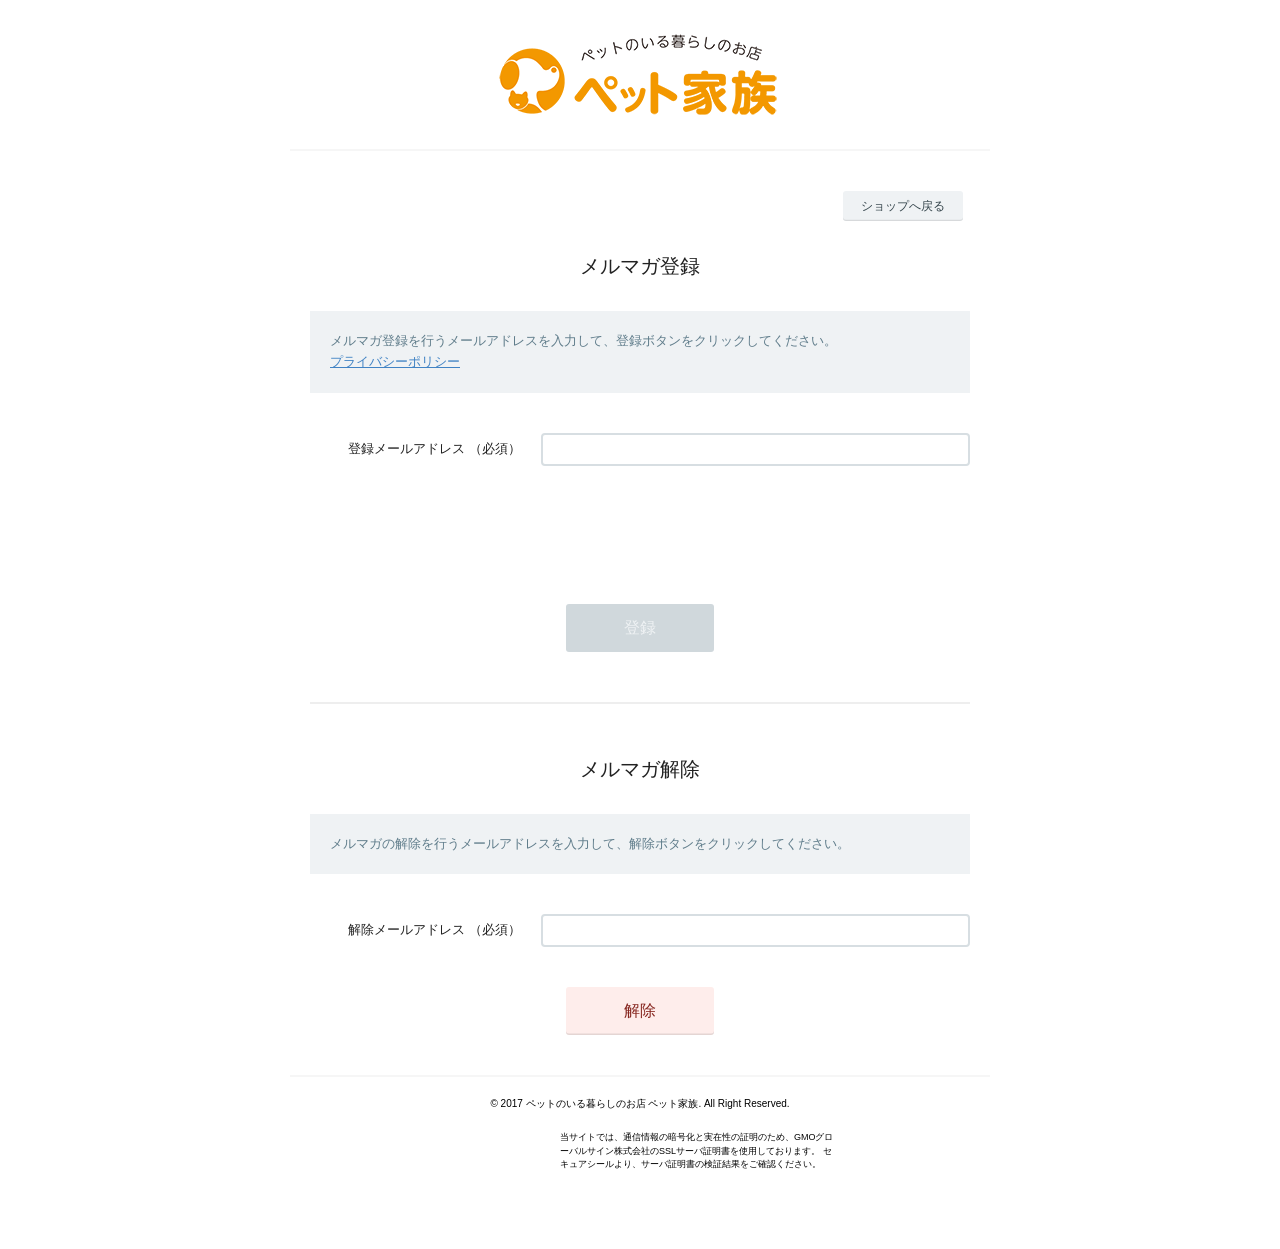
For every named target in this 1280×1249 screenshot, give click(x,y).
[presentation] (693, 525)
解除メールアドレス (406, 929)
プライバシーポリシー (395, 361)
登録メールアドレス (406, 448)
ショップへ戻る (903, 206)
